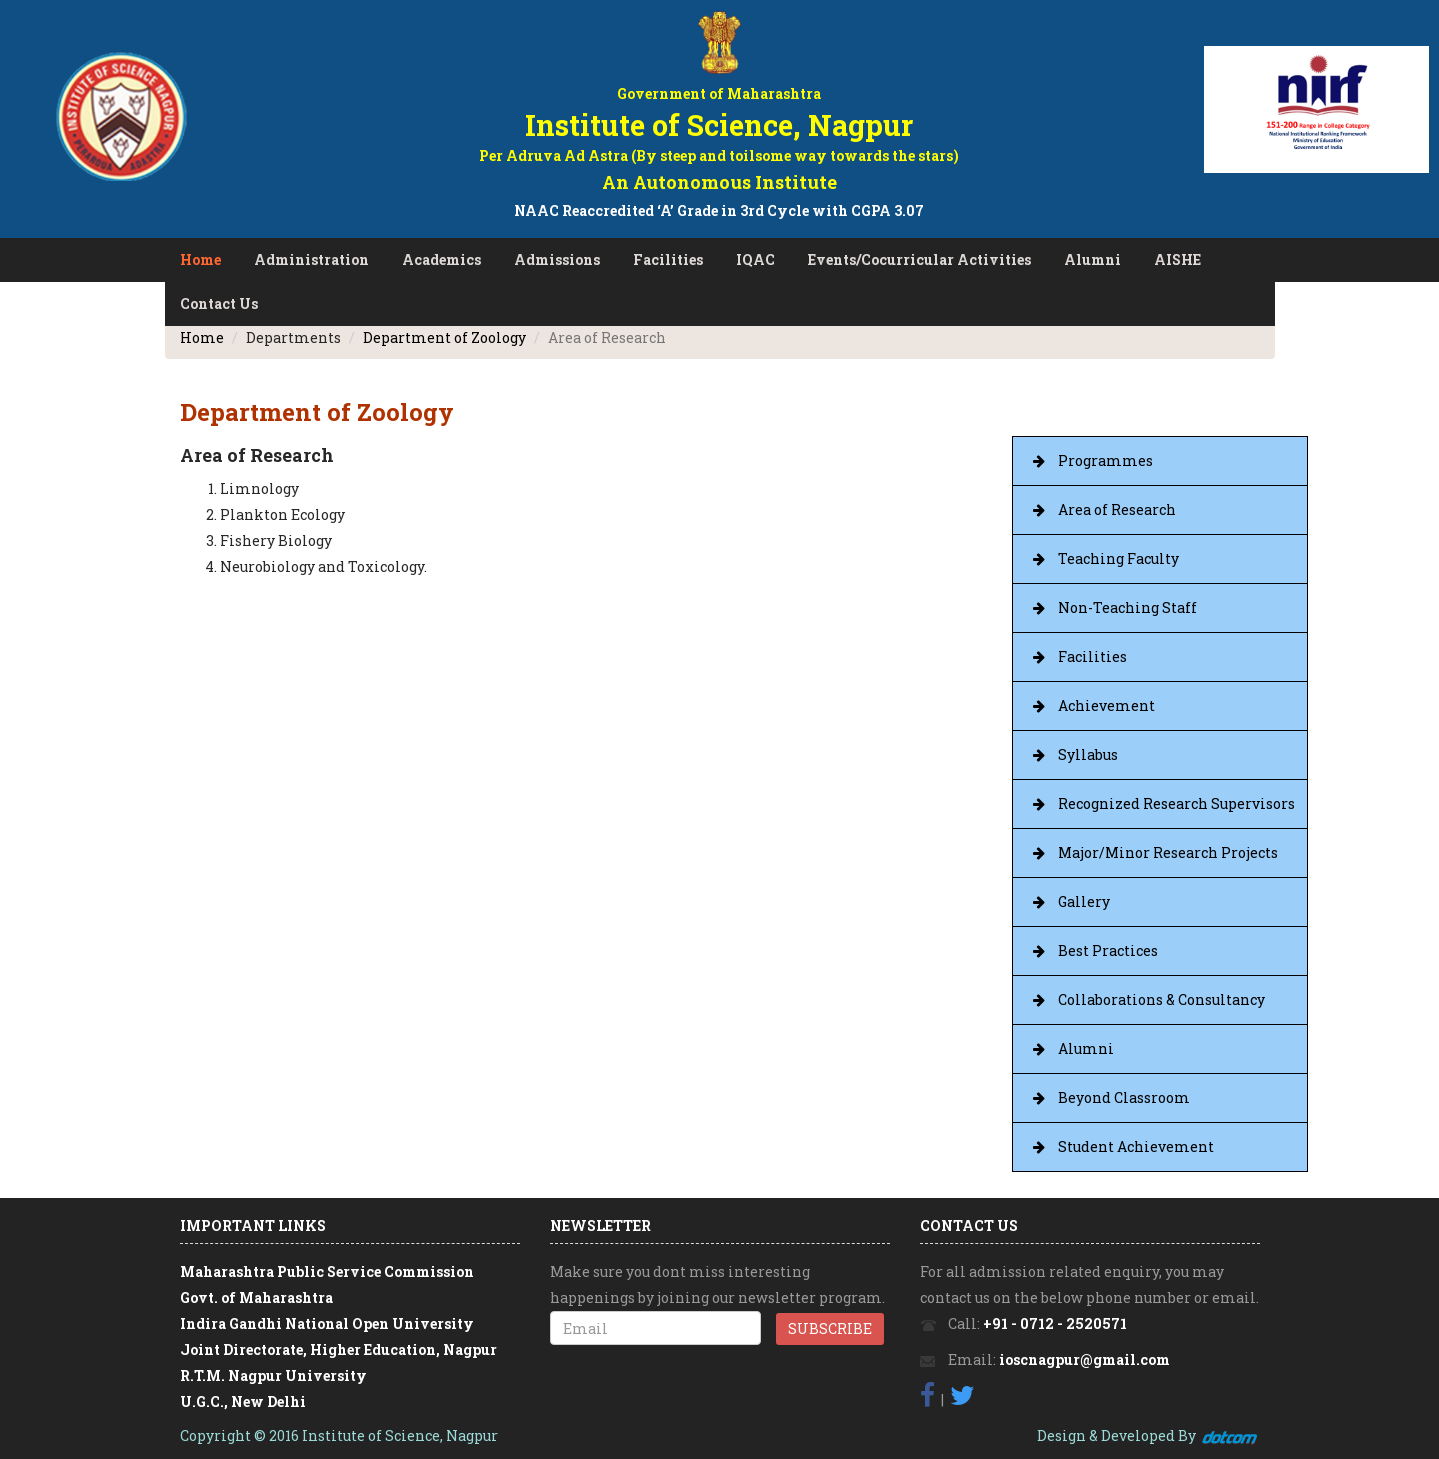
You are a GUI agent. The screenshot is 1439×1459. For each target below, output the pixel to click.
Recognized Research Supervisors (1176, 803)
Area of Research (1117, 509)
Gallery (1084, 901)
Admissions (557, 259)
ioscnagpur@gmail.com (1084, 1359)
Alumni (1092, 259)
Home (200, 259)
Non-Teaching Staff (1127, 607)
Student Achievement (1136, 1146)
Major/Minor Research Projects (1168, 852)
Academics (441, 259)
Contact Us (219, 303)
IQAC (755, 259)
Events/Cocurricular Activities (919, 259)
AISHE (1177, 259)
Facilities (668, 259)
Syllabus (1088, 754)
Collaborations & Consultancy (1161, 999)
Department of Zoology (444, 337)
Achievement (1106, 705)
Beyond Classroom (1124, 1097)
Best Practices (1108, 950)
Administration (311, 259)
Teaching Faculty (1118, 558)
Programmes (1105, 460)
